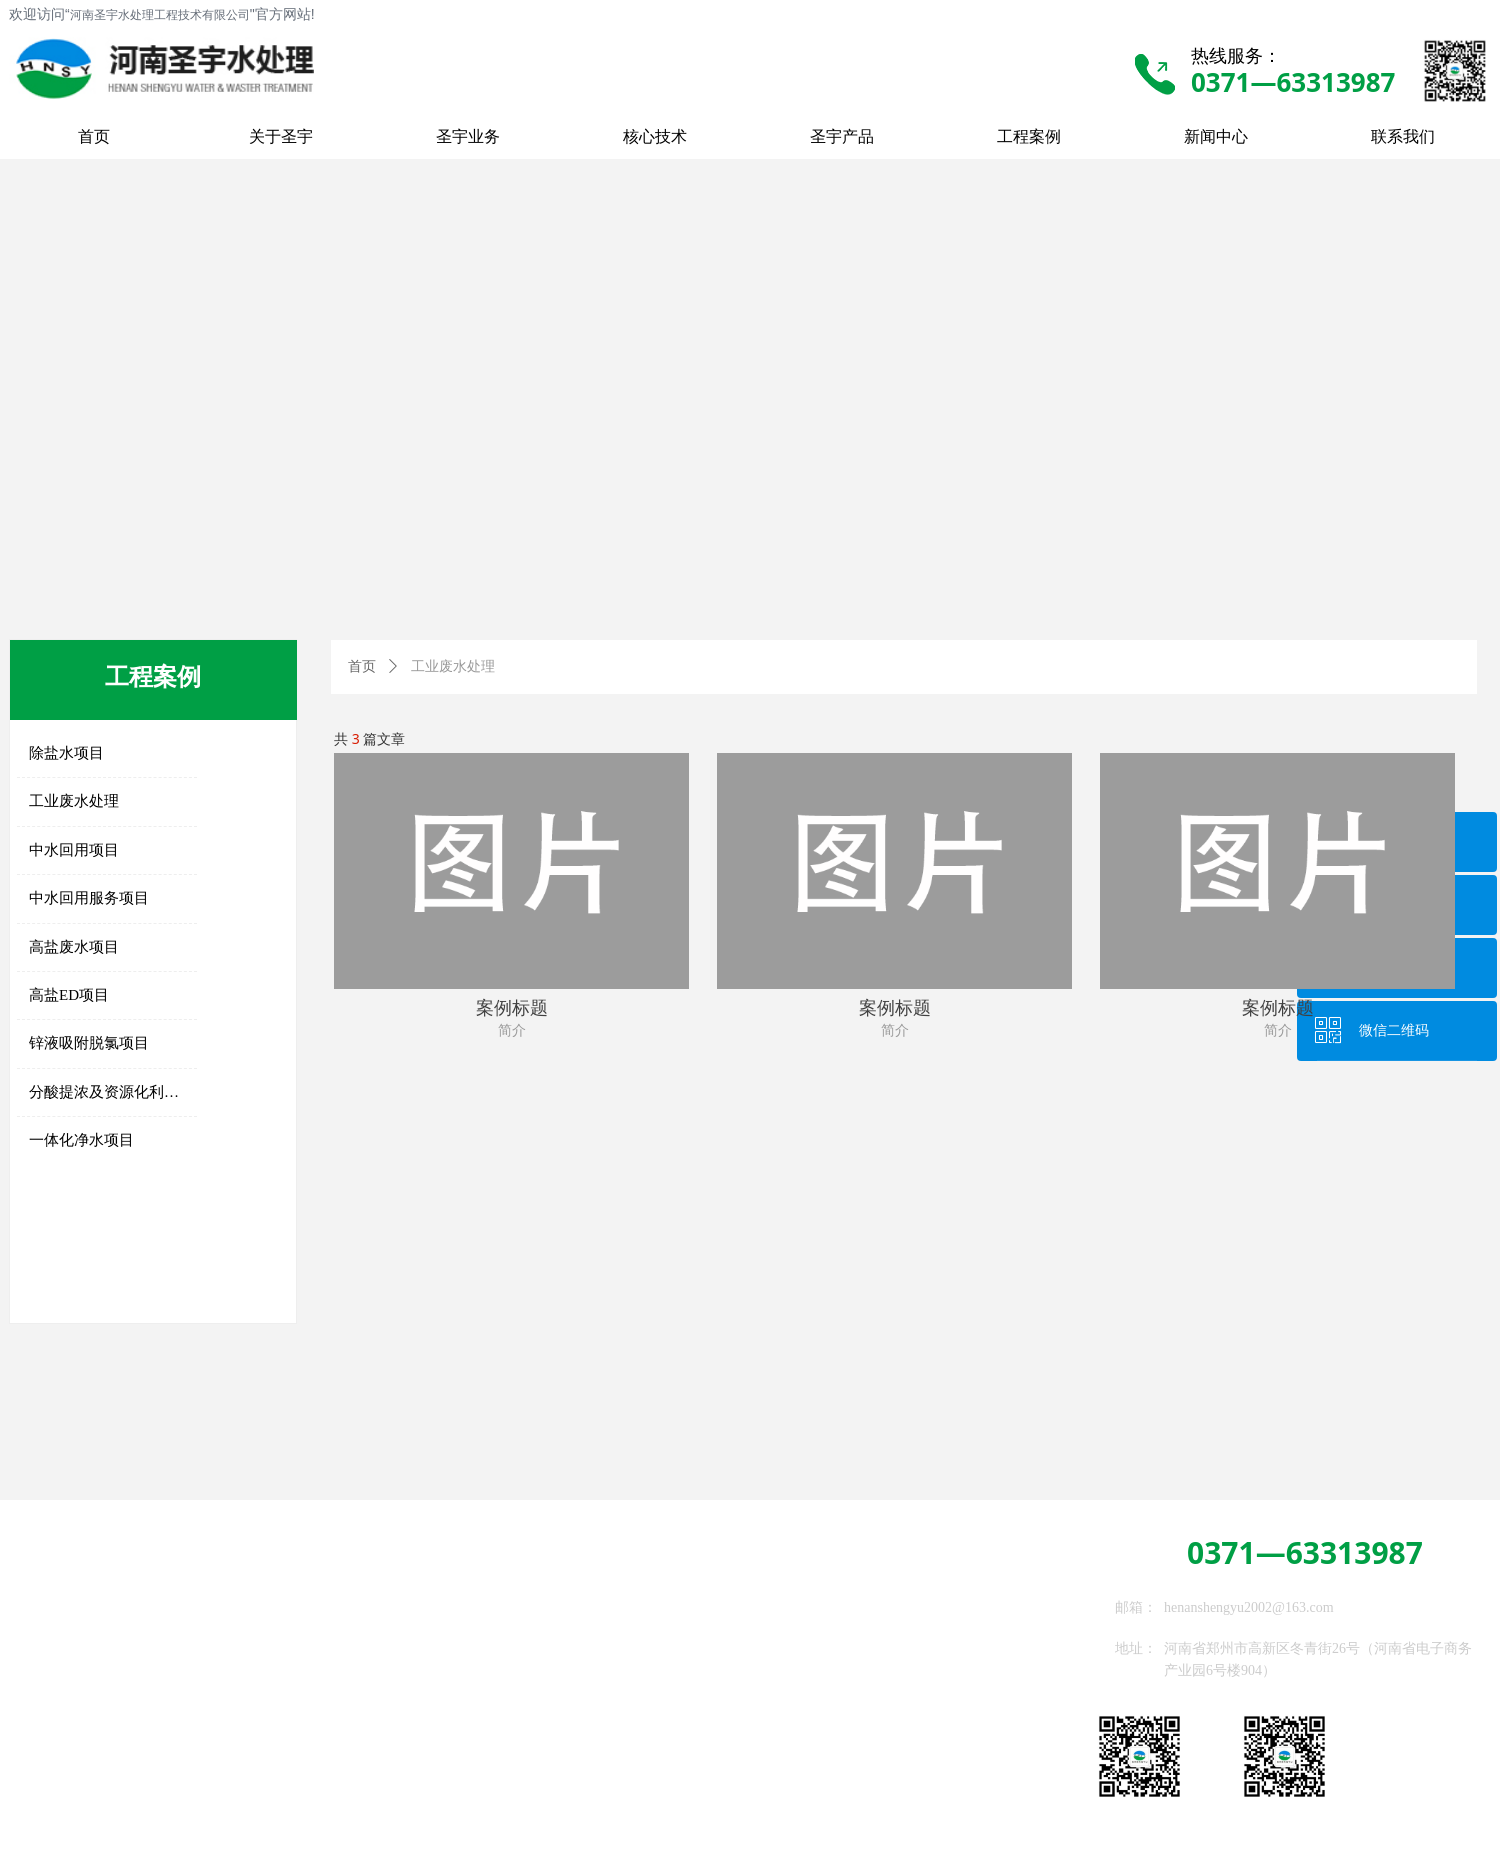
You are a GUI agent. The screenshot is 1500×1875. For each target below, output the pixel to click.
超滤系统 (58, 1689)
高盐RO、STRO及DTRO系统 (114, 1784)
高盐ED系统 (276, 1621)
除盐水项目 (66, 753)
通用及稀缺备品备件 (302, 1757)
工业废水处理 (74, 801)
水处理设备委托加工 (302, 1785)
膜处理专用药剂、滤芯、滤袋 (323, 1730)
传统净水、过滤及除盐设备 (114, 1625)
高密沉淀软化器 (79, 1657)
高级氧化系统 (281, 1676)
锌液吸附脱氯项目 (89, 1043)
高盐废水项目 (74, 947)
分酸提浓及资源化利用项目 (113, 1092)
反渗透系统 (65, 1720)
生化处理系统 (281, 1648)
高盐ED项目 (69, 995)
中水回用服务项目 (89, 898)
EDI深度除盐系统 (83, 1752)
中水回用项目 (74, 850)
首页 (362, 666)
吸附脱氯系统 (281, 1703)
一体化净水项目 (81, 1140)
